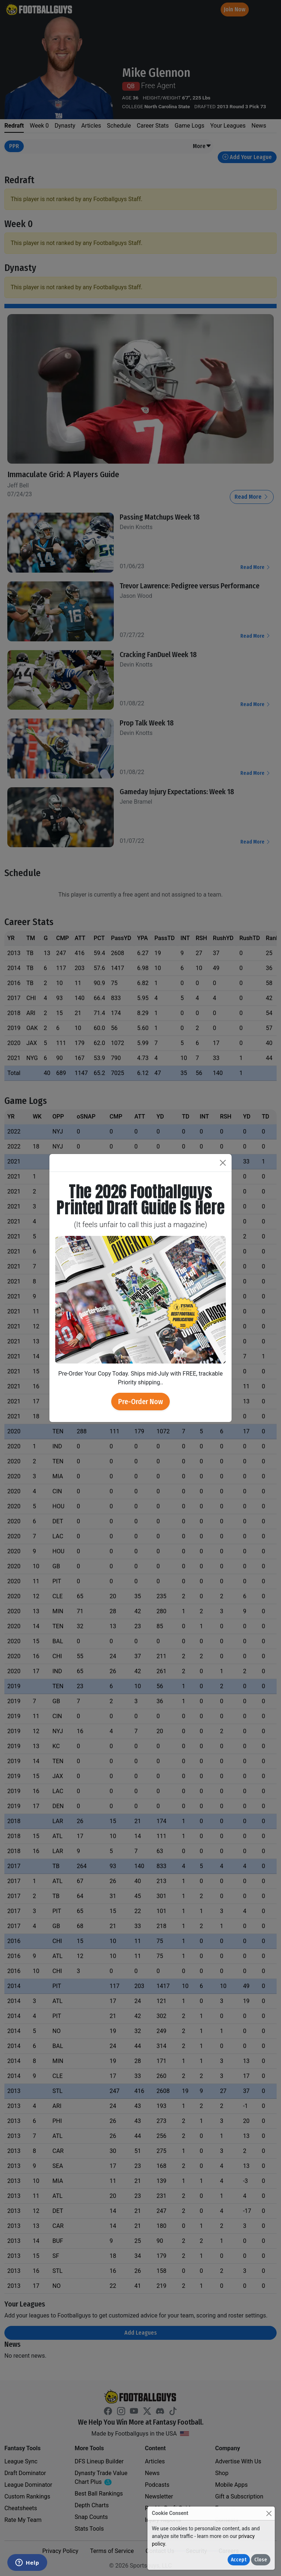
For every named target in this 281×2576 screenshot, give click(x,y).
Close (260, 2560)
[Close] (269, 2513)
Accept (239, 2560)
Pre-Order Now (140, 1401)
